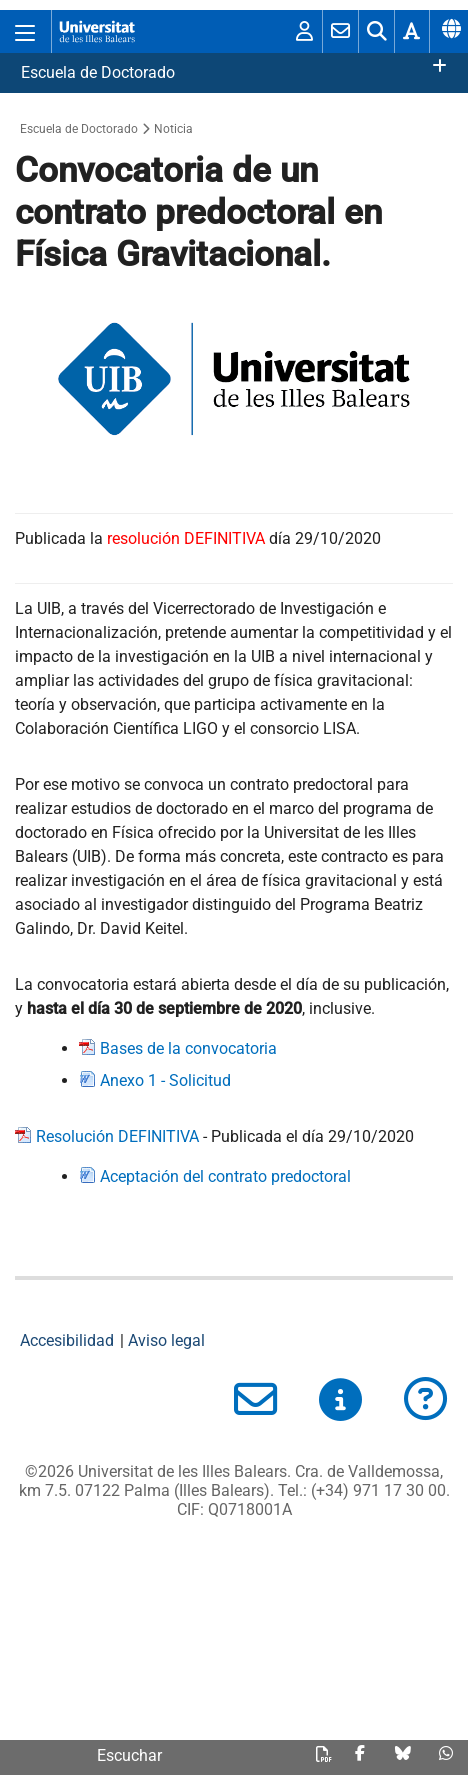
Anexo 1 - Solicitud (165, 1080)
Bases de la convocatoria (188, 1048)
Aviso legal (166, 1340)
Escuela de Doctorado (98, 72)
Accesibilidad (67, 1340)
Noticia (173, 129)
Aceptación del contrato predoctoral (225, 1176)
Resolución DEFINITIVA (117, 1136)
